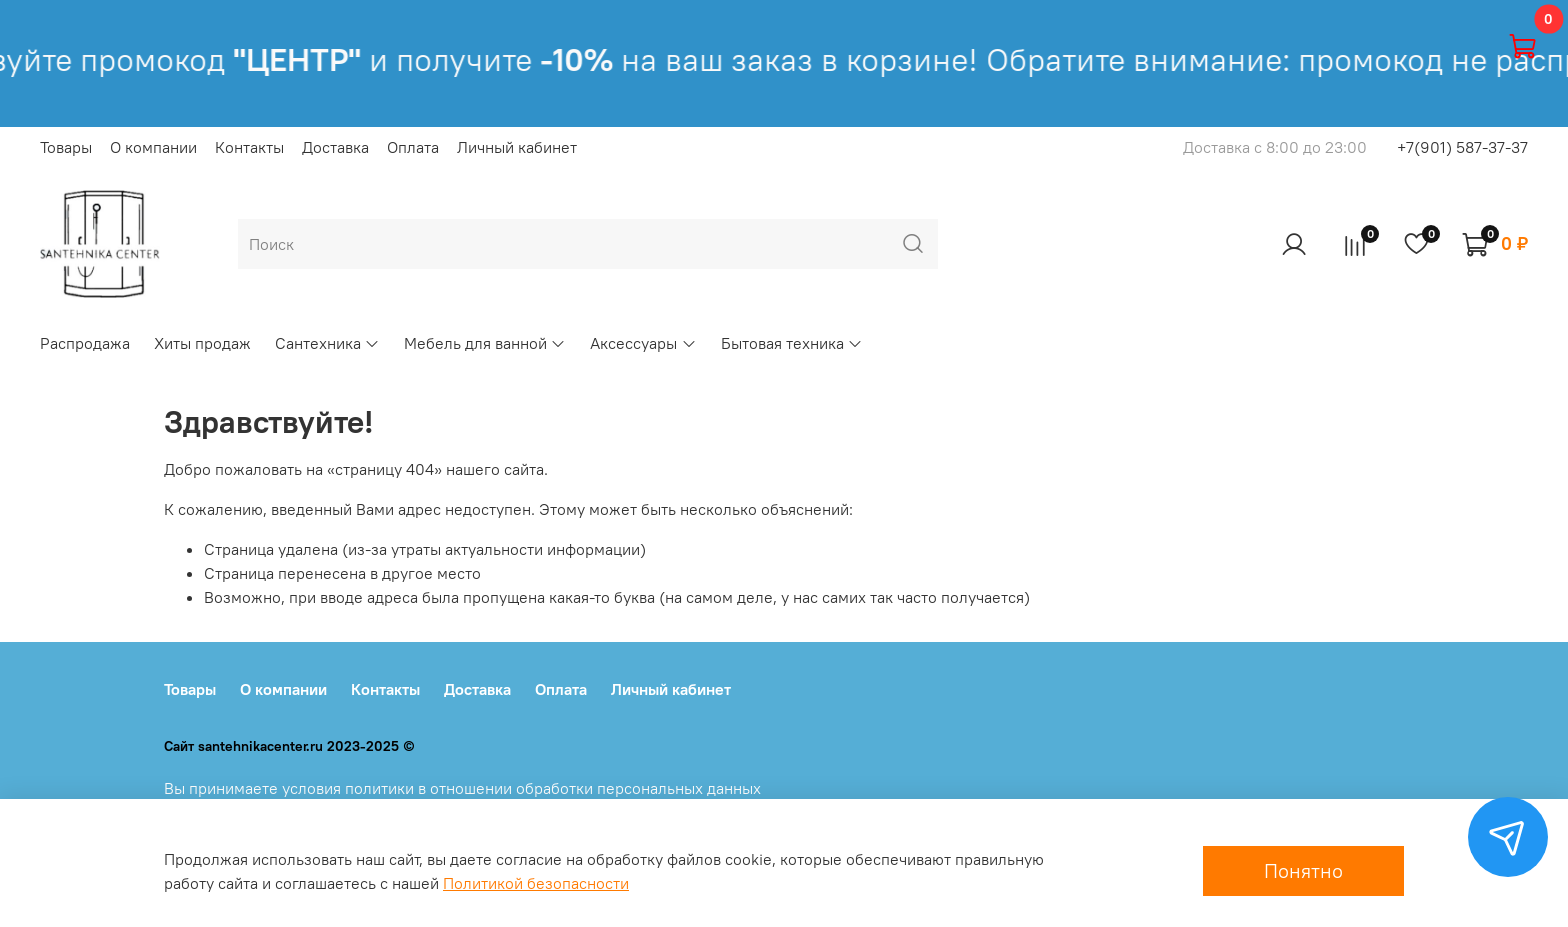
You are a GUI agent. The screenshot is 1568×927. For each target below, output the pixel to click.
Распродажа (85, 343)
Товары (66, 147)
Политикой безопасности (536, 883)
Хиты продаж (202, 343)
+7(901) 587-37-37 (1462, 147)
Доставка (335, 147)
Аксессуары (643, 343)
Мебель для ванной (485, 343)
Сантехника (327, 343)
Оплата (413, 147)
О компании (153, 147)
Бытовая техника (792, 343)
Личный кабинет (517, 147)
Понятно (1303, 870)
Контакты (249, 147)
